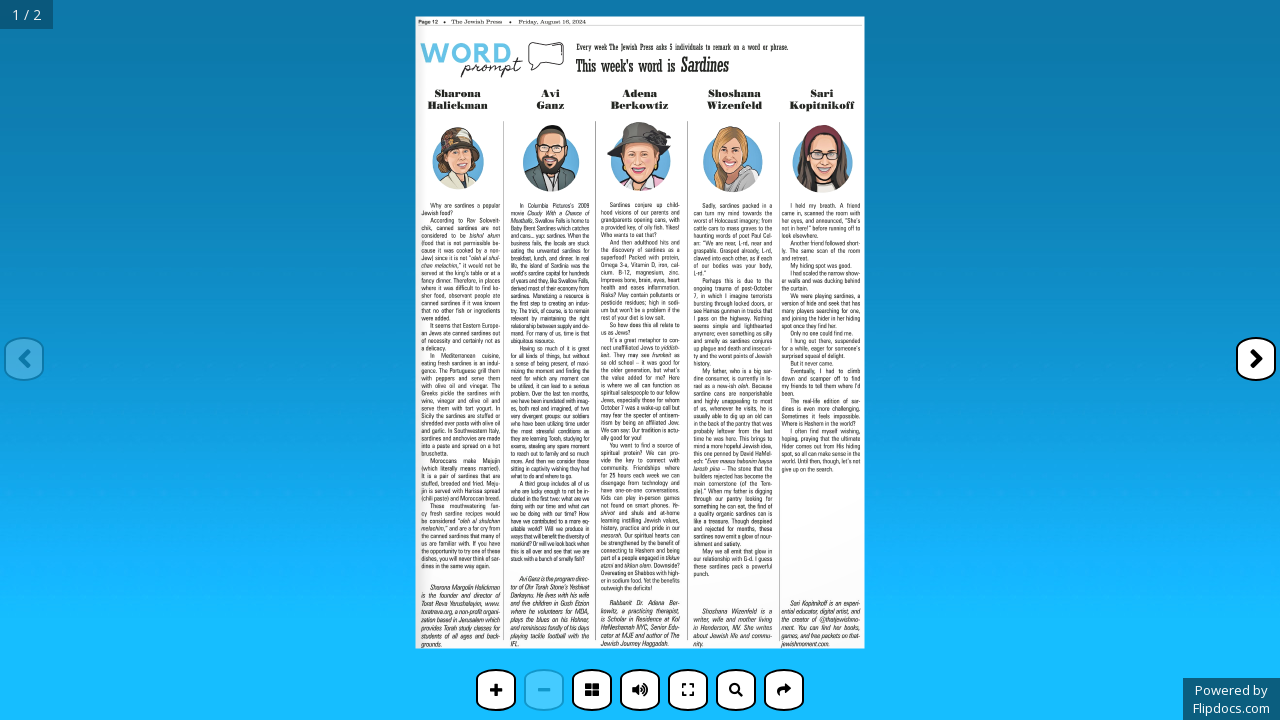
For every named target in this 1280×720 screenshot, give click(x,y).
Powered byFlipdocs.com (1231, 699)
